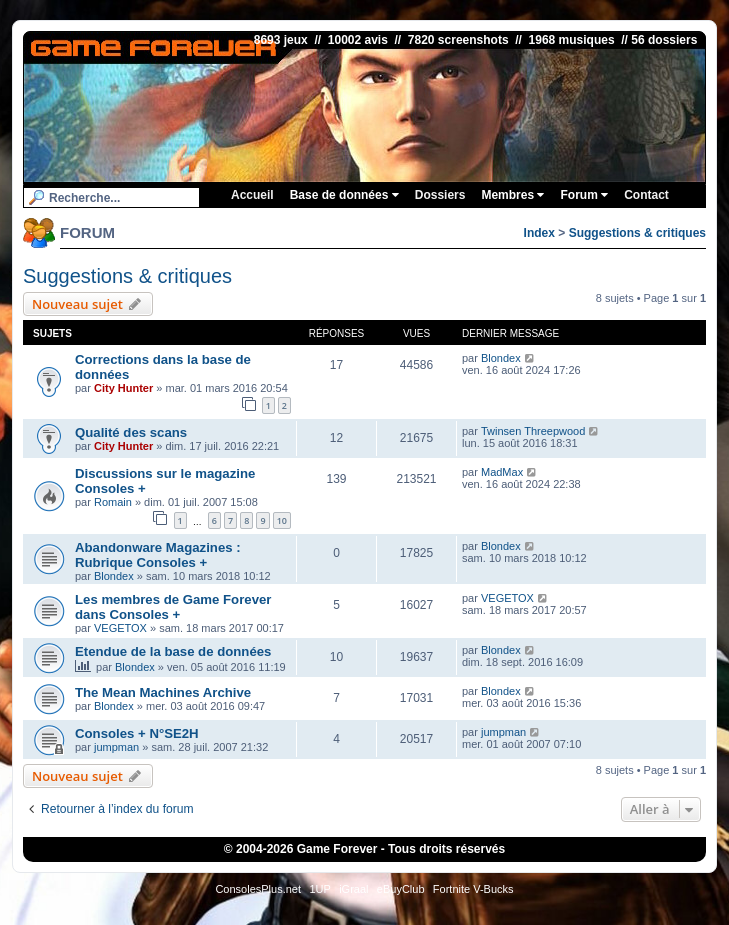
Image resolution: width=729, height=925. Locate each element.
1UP (319, 889)
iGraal (353, 889)
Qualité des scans (131, 432)
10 (282, 520)
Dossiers (440, 195)
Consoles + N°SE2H (137, 733)
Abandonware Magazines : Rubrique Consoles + (158, 555)
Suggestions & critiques (637, 233)
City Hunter (123, 388)
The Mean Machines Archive (163, 692)
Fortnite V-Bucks (473, 889)
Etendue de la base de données (173, 651)
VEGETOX (120, 628)
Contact (646, 195)
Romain (113, 502)
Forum (584, 195)
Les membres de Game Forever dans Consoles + (173, 607)
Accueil (252, 195)
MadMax (502, 472)
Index (539, 233)
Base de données (344, 195)
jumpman (116, 747)
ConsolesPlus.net (258, 889)
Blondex (501, 358)
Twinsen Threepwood (533, 431)
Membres (512, 195)
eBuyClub (401, 889)
